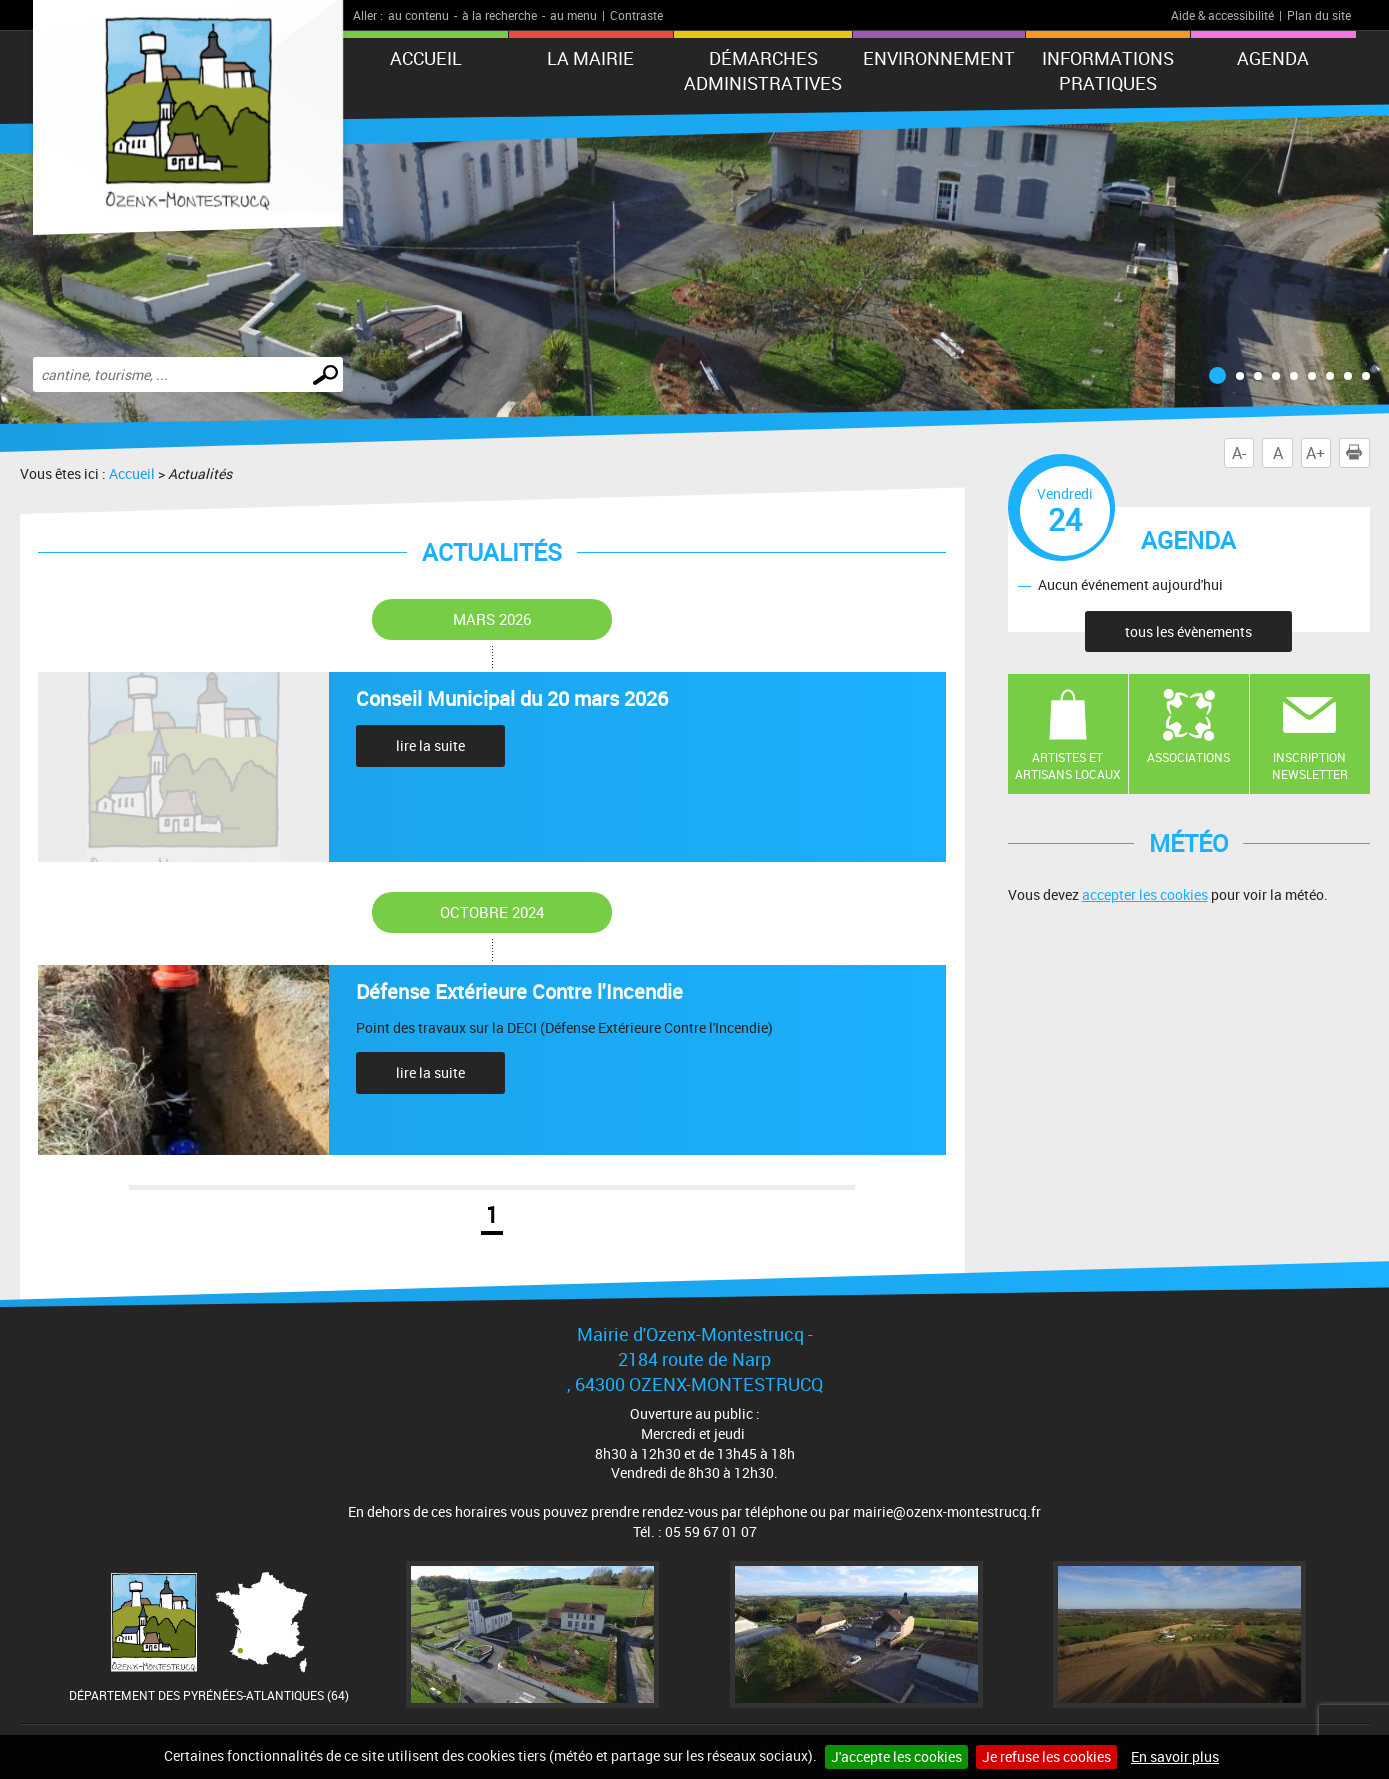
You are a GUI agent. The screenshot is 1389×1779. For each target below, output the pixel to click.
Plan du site (1319, 15)
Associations (1188, 757)
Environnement (939, 58)
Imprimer (1358, 453)
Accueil (426, 58)
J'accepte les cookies (896, 1756)
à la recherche (499, 15)
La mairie (590, 58)
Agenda (1273, 58)
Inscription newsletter (1310, 765)
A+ (1315, 453)
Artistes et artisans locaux (1068, 765)
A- (1239, 453)
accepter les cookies (1145, 894)
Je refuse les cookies (1046, 1756)
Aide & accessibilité (1222, 15)
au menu (573, 15)
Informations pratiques (1108, 70)
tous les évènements (1188, 631)
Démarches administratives (763, 70)
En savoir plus (1175, 1756)
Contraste (636, 15)
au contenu (418, 15)
